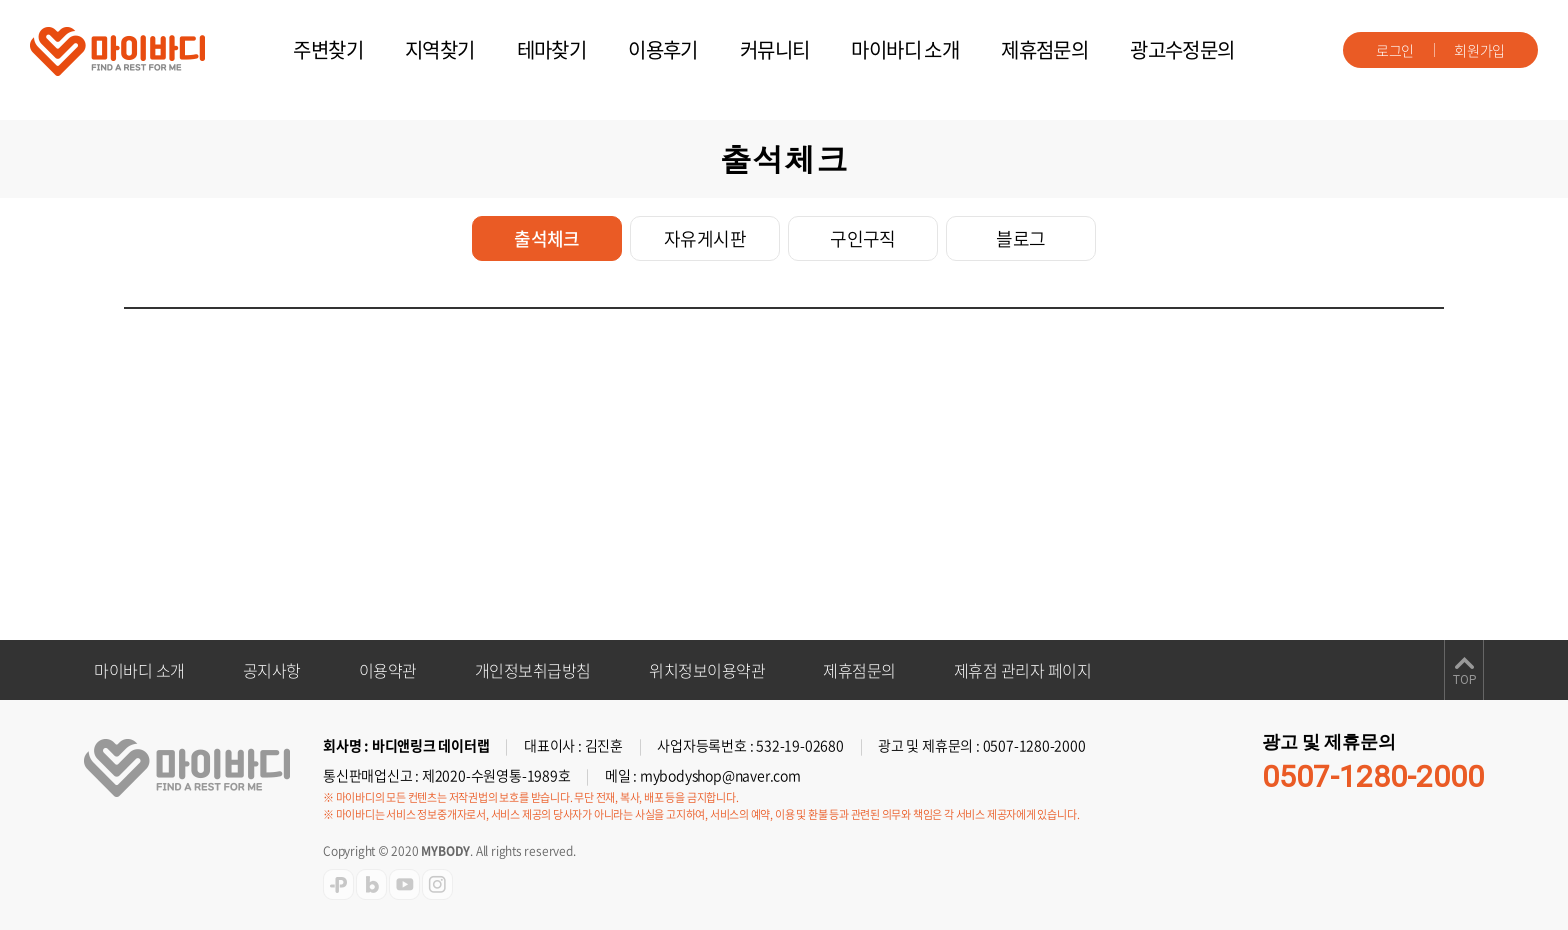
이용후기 (663, 49)
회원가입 (1479, 50)
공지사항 (272, 670)
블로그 (1020, 238)
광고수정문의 (1182, 49)
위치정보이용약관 (707, 670)
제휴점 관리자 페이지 (1023, 670)
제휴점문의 (1044, 49)
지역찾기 (440, 49)
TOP (1464, 680)
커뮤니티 (775, 49)
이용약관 (388, 670)
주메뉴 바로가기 (0, 0)
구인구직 (863, 238)
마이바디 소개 (905, 49)
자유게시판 (705, 238)
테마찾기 (552, 49)
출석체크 (547, 238)
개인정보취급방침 (533, 670)
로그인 (1395, 50)
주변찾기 (328, 49)
